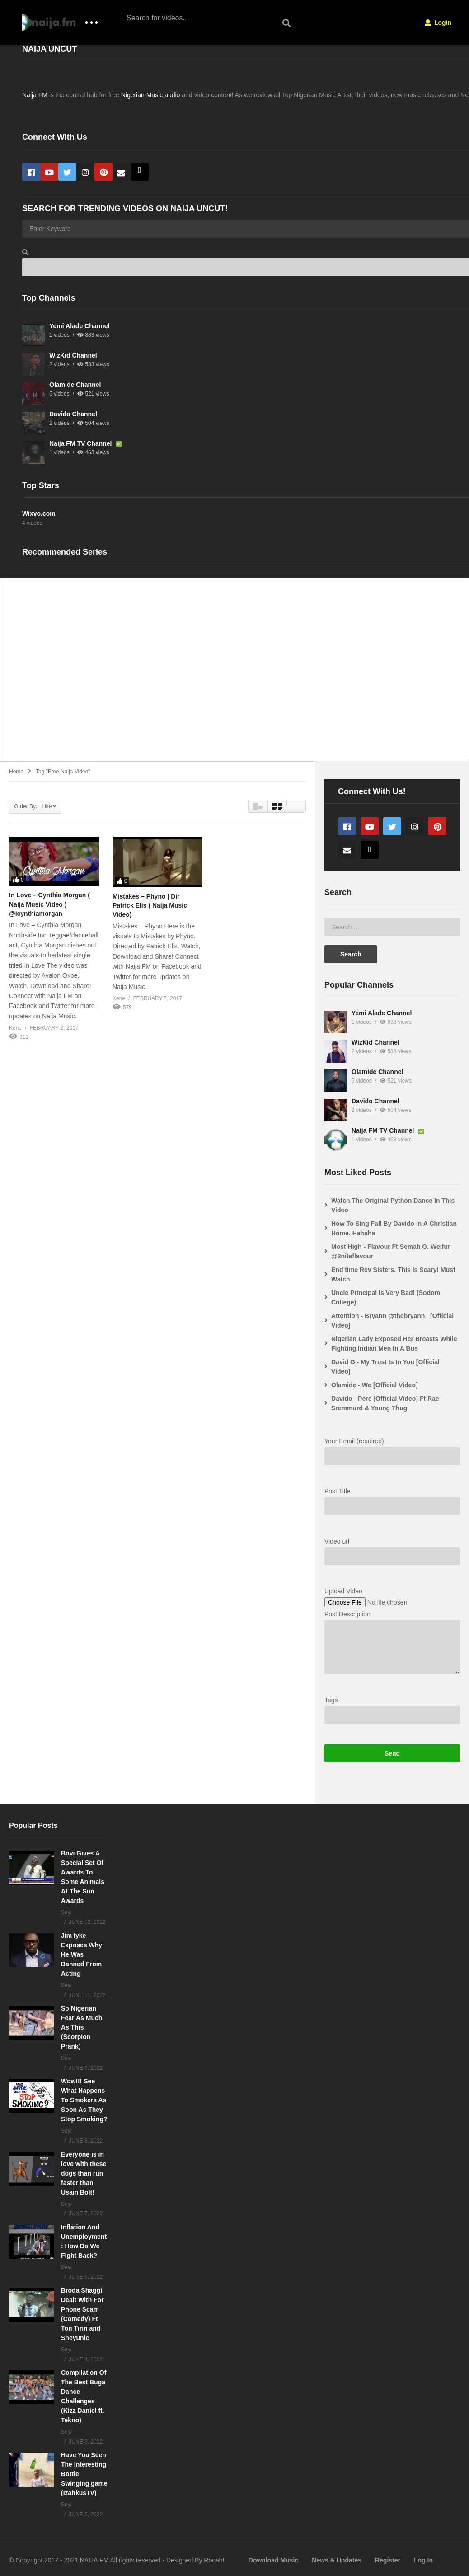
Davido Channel (73, 414)
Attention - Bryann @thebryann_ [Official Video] (392, 1320)
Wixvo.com (39, 513)
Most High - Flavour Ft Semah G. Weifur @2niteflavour (390, 1251)
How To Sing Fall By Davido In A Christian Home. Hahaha (394, 1228)
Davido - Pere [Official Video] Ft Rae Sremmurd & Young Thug (385, 1403)
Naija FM (34, 95)
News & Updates (336, 2560)
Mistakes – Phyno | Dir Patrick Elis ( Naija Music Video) (150, 905)
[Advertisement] (234, 674)
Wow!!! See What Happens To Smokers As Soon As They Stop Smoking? (84, 2100)
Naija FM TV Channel (81, 443)
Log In (423, 2560)
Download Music (273, 2560)
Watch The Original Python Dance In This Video (393, 1205)
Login (438, 22)
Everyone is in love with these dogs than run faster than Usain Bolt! (83, 2173)
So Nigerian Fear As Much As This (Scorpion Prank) (81, 2027)
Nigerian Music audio (150, 95)
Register (387, 2560)
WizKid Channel (73, 355)
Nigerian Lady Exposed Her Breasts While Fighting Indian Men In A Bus (394, 1343)
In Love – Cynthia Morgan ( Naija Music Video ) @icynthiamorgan (49, 904)
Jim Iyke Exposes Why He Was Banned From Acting (81, 1954)
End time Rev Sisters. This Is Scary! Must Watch (393, 1274)
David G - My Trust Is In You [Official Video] (385, 1366)
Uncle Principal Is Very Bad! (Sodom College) (385, 1297)
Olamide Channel (75, 384)
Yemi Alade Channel (79, 326)
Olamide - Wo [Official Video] (374, 1385)
